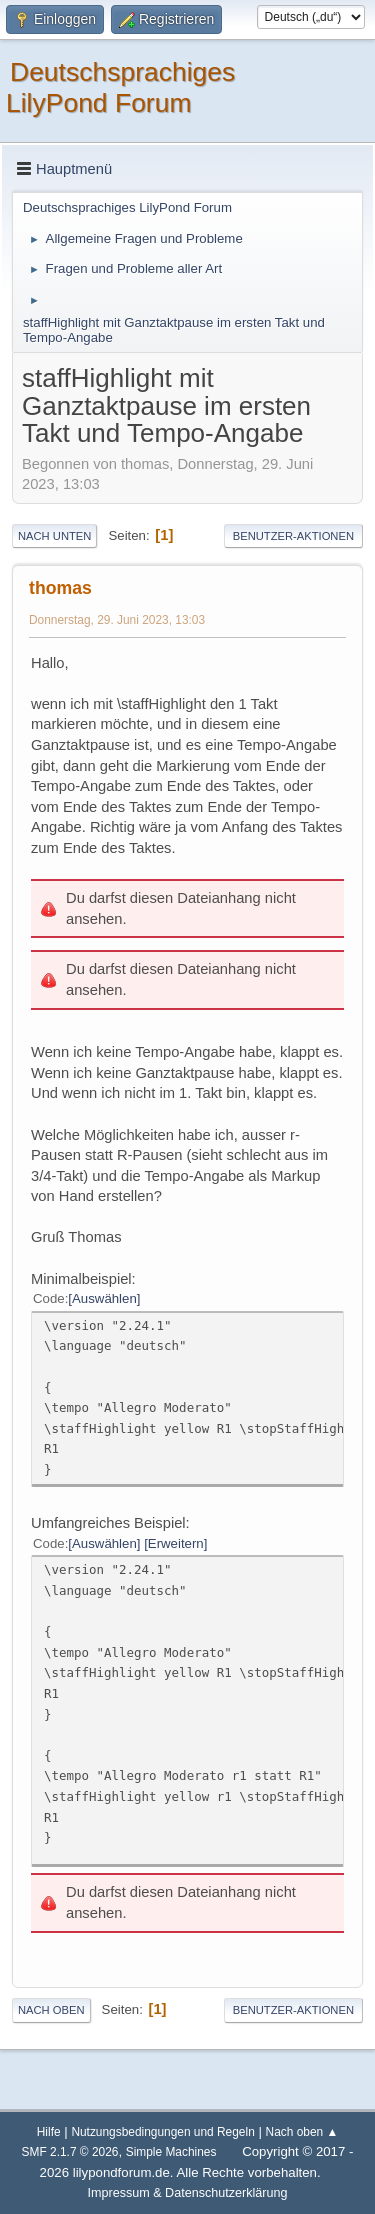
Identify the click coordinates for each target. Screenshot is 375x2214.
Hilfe (49, 2132)
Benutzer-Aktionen (293, 536)
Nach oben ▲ (302, 2132)
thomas (60, 588)
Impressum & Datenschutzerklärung (188, 2193)
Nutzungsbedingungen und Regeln (162, 2132)
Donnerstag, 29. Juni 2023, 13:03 (117, 620)
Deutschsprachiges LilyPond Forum (120, 88)
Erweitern (176, 1543)
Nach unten (54, 536)
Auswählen (104, 1298)
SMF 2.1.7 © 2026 (70, 2152)
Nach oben (51, 2010)
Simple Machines (171, 2152)
